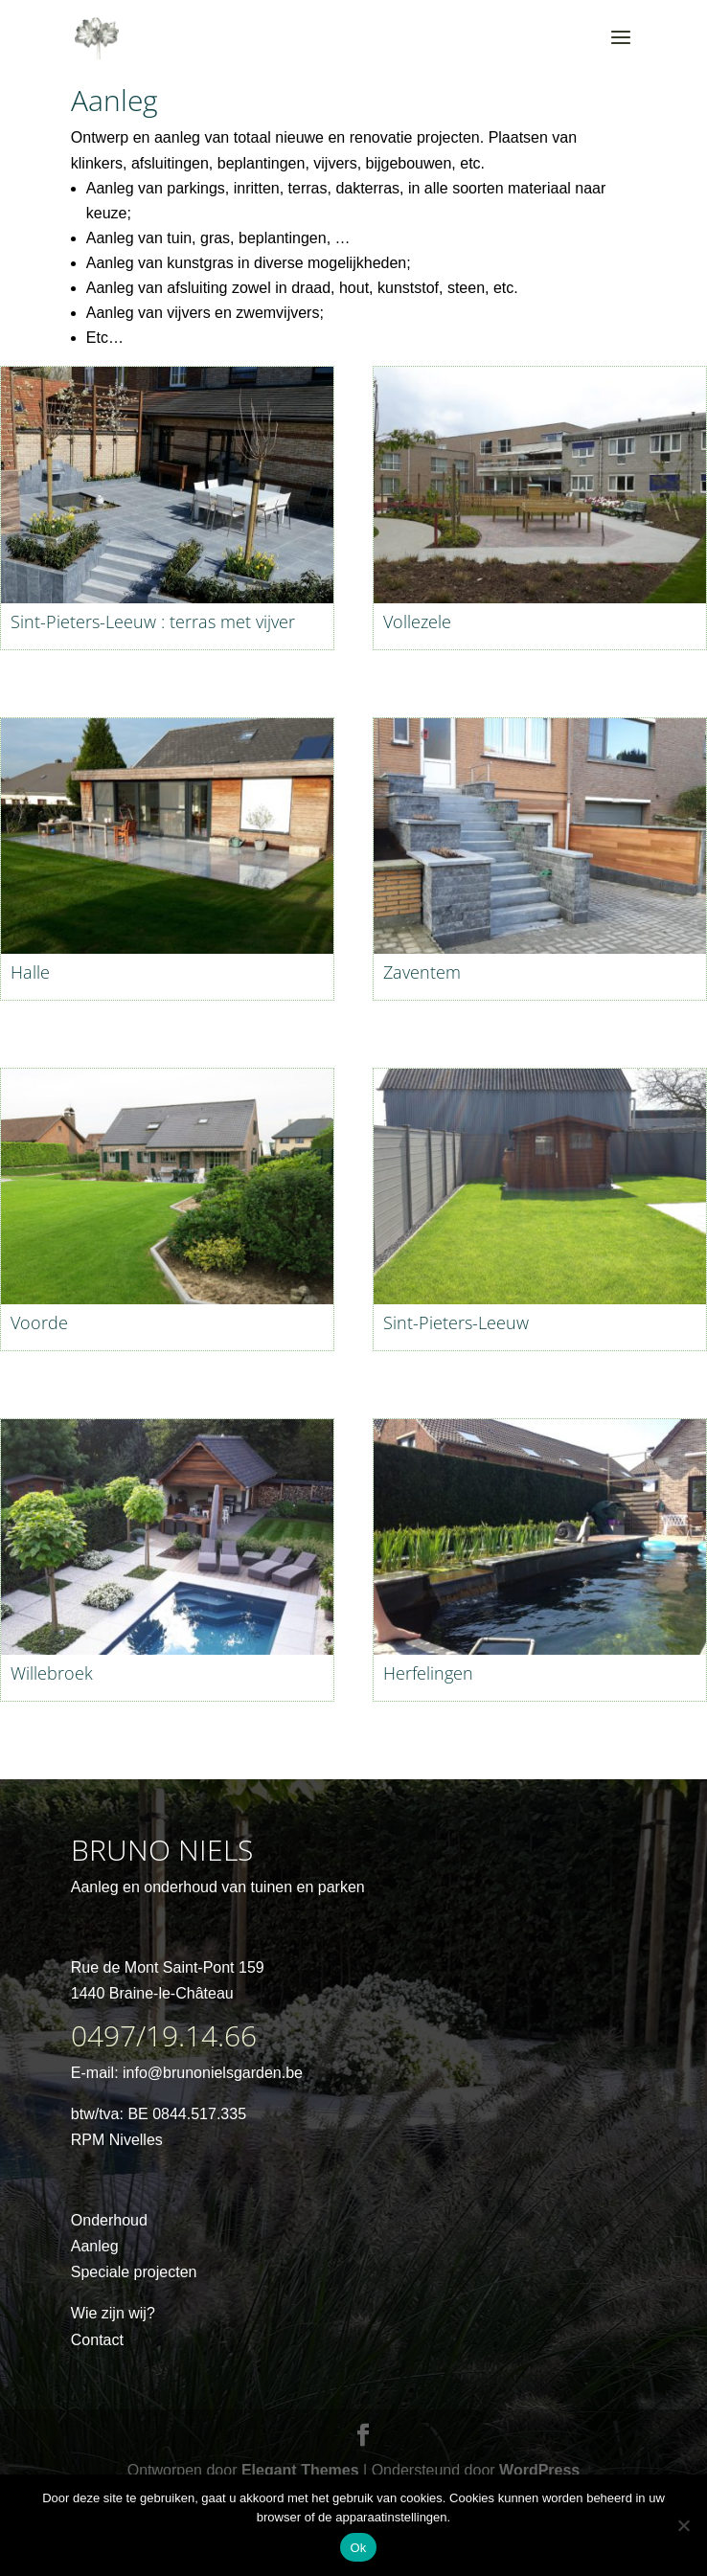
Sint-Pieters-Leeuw (456, 1322)
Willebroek (52, 1672)
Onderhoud (109, 2220)
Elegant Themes (300, 2470)
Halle (30, 971)
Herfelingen (428, 1672)
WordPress (539, 2470)
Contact (97, 2340)
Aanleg (95, 2246)
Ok (358, 2548)
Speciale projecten (134, 2272)
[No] (683, 2525)
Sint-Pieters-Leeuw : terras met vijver (153, 621)
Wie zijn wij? (113, 2313)
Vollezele (417, 621)
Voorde (39, 1322)
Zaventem (422, 971)
